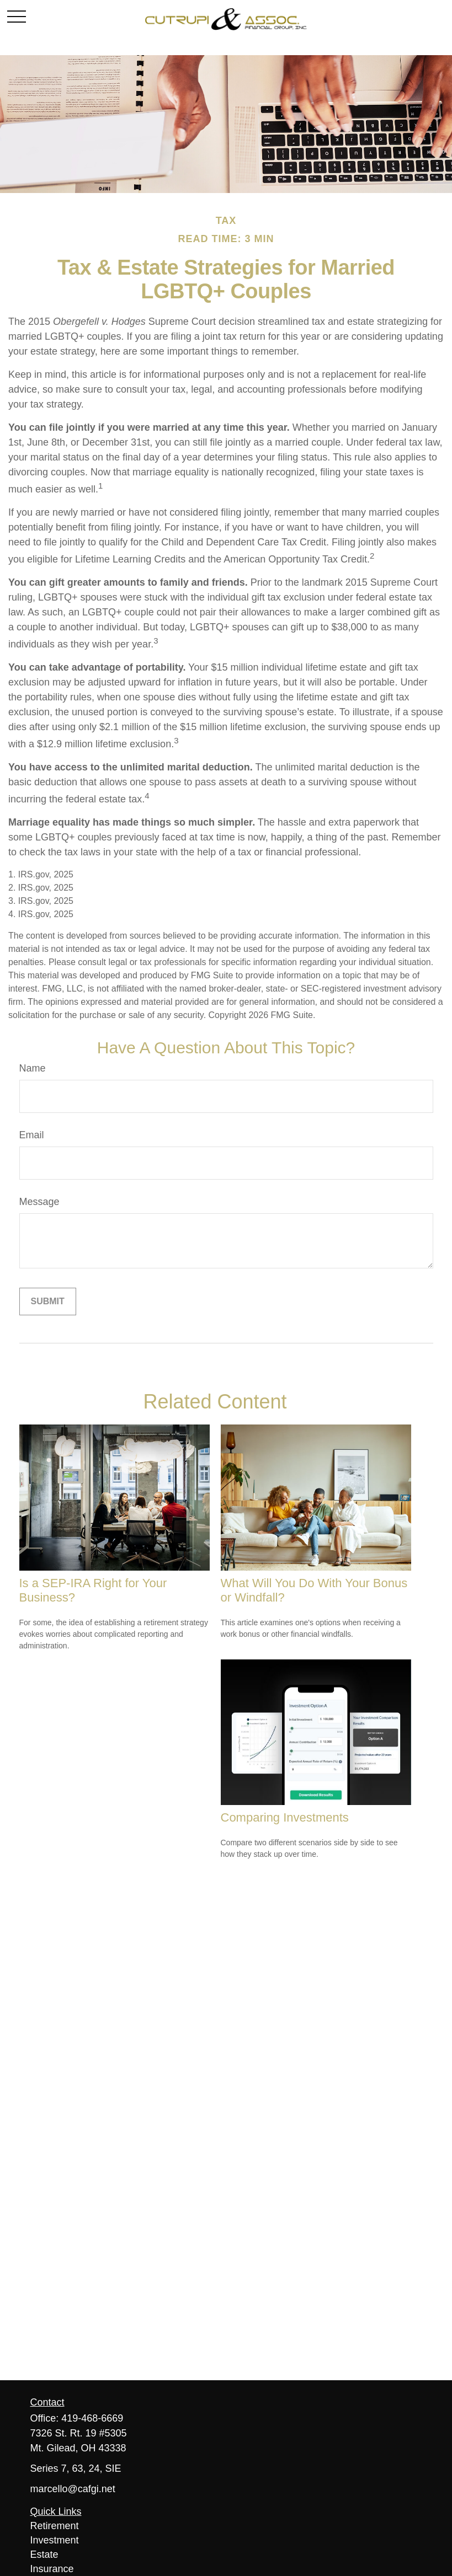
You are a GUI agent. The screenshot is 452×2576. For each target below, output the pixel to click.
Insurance (52, 2568)
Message (39, 1201)
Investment (54, 2540)
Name (32, 1068)
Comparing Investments (285, 1817)
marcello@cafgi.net (72, 2488)
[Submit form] (47, 1301)
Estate (44, 2554)
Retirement (54, 2525)
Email (31, 1134)
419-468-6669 (92, 2418)
